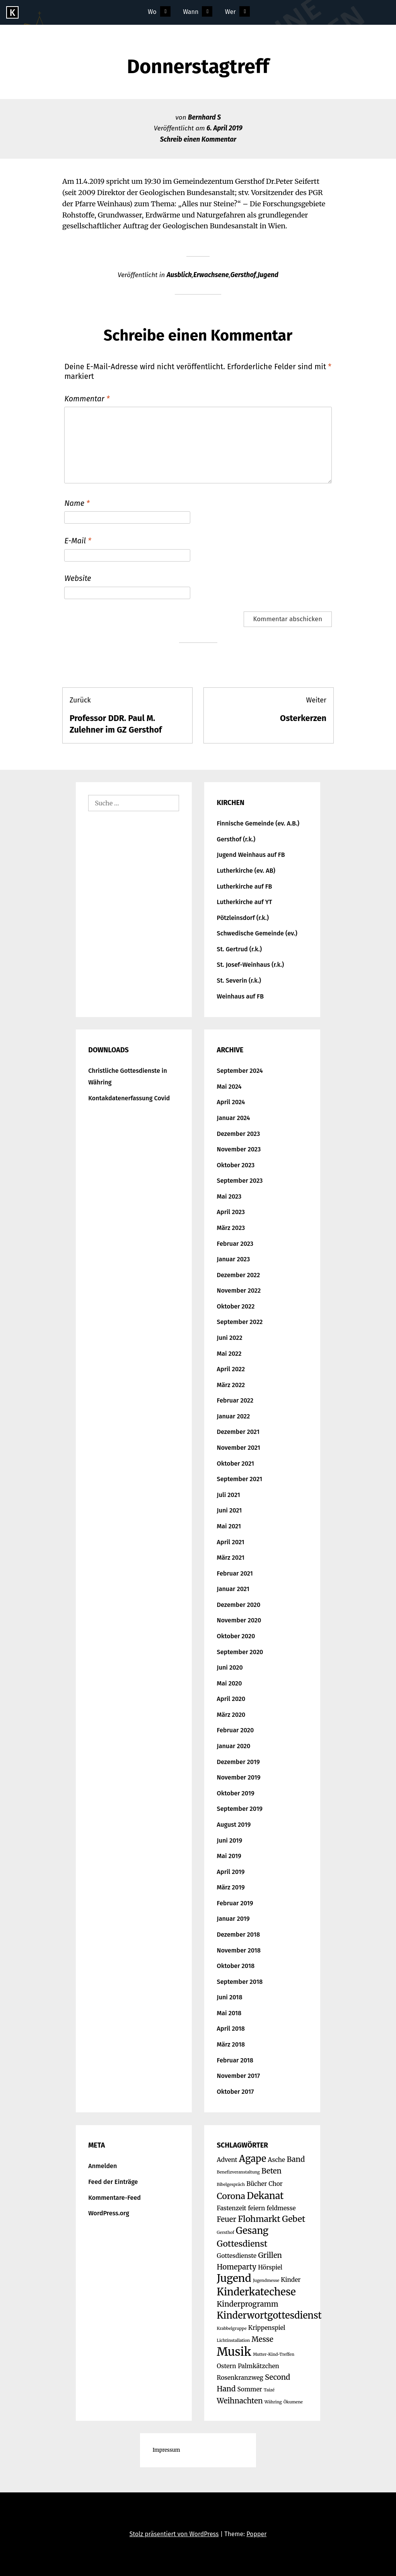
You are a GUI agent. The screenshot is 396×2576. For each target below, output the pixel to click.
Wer (230, 11)
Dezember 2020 (239, 1604)
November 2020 (239, 1620)
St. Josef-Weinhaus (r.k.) (250, 964)
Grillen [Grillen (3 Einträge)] (270, 2255)
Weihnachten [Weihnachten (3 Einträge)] (240, 2400)
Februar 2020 (235, 1730)
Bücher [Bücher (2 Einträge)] (256, 2183)
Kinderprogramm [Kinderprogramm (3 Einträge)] (247, 2304)
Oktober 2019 (235, 1793)
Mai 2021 (229, 1526)
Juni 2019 (229, 1840)
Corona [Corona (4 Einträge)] (231, 2196)
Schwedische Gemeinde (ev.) (257, 933)
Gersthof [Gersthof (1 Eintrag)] (225, 2232)
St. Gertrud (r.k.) (239, 949)
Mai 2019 (229, 1856)
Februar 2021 (235, 1573)
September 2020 (240, 1652)
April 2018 (231, 2028)
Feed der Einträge (113, 2181)
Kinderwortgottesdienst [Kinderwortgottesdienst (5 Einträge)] (269, 2315)
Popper (256, 2534)
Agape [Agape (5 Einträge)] (252, 2158)
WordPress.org (108, 2213)
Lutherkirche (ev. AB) (246, 870)
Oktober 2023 (236, 1165)
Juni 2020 (230, 1667)
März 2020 (231, 1714)
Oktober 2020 (236, 1636)
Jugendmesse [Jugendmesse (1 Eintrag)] (266, 2280)
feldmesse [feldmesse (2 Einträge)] (281, 2208)
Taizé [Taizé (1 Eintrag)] (269, 2390)
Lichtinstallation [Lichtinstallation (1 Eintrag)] (233, 2340)
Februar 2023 (235, 1243)
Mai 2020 (229, 1683)
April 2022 (231, 1369)
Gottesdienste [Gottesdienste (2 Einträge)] (237, 2255)
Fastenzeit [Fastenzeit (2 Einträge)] (231, 2208)
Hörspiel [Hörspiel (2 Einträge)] (270, 2267)
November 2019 (239, 1777)
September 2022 (240, 1322)
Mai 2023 (229, 1196)
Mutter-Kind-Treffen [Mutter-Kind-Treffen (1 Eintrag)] (273, 2354)
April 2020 (231, 1698)
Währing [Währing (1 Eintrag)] (273, 2402)
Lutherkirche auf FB (244, 886)
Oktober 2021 (235, 1463)
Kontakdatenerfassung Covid (129, 1098)
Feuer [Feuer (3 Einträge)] (226, 2219)
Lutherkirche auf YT (244, 902)
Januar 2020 (234, 1746)
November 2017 (238, 2075)
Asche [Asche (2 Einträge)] (276, 2159)
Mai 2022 (229, 1353)
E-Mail (77, 540)
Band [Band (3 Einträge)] (296, 2159)
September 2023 (240, 1180)
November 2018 (239, 1950)
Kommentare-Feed (114, 2197)
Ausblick (179, 275)
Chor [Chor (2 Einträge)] (276, 2183)
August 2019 (234, 1824)
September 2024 (240, 1070)
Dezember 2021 (238, 1431)
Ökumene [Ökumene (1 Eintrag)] (293, 2402)
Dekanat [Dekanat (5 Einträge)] (265, 2195)
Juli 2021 (228, 1495)
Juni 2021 (229, 1510)
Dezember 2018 (238, 1934)
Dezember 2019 (238, 1762)
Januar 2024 (233, 1118)
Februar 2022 (235, 1400)
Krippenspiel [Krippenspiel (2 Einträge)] (266, 2327)
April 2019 (231, 1871)
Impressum (166, 2450)
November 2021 (238, 1447)
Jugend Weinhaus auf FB (251, 854)
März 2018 (231, 2044)
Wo (152, 11)
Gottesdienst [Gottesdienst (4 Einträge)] (242, 2244)
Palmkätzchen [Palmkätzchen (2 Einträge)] (258, 2366)
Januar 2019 (233, 1918)
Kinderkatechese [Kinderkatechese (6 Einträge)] (256, 2292)
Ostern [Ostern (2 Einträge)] (226, 2366)
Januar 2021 (233, 1589)
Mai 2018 (229, 2013)
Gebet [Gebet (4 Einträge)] (293, 2219)
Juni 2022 (229, 1337)
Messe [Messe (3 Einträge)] (262, 2339)
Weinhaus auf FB (240, 996)
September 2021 (239, 1479)
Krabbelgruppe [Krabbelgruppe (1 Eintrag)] (232, 2328)
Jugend (268, 275)
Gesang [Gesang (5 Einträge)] (252, 2230)
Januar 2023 (233, 1259)
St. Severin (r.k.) (239, 980)
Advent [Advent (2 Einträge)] (227, 2159)
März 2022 (231, 1385)
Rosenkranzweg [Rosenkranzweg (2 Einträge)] (240, 2377)
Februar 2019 (235, 1903)
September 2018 (240, 1981)
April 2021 (230, 1542)
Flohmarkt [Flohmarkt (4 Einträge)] (259, 2219)
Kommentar (86, 398)
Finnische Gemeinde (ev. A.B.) (258, 823)
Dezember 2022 (238, 1275)
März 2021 (230, 1557)
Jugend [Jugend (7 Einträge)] (234, 2278)
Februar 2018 (235, 2060)
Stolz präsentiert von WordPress (174, 2534)
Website (77, 578)
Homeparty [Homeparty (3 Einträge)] (236, 2267)
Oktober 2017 (235, 2091)
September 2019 (240, 1808)
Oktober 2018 (236, 1966)
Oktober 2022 (236, 1306)
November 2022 (239, 1290)
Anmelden (102, 2166)
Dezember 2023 (238, 1133)
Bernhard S (204, 117)
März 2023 (231, 1227)
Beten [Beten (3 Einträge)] (271, 2171)
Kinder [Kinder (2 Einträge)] (290, 2279)
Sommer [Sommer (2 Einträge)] (249, 2389)
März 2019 (231, 1887)
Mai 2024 (229, 1086)
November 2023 (239, 1149)
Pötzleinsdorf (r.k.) (243, 917)
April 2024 (231, 1102)
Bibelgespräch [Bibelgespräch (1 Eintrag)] (231, 2184)
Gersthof (243, 275)
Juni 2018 (229, 1997)
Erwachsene (211, 275)
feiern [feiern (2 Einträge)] (256, 2208)
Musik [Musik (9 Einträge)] (234, 2352)
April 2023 (231, 1212)
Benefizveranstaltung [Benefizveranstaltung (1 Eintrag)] (238, 2172)
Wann (190, 11)
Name (76, 503)
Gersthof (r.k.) (236, 839)
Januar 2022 (233, 1416)
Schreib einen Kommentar (198, 139)
